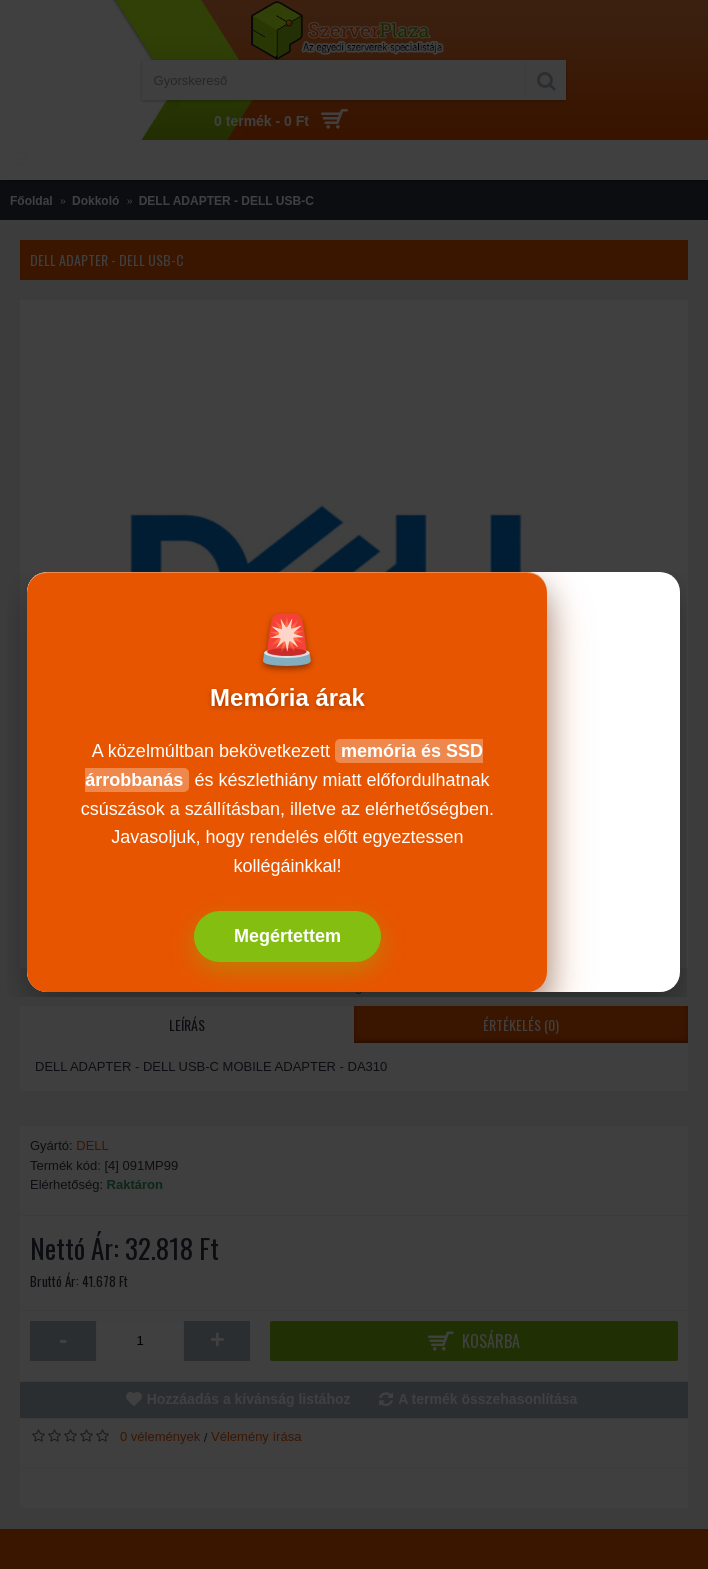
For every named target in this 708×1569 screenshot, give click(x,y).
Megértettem (287, 936)
